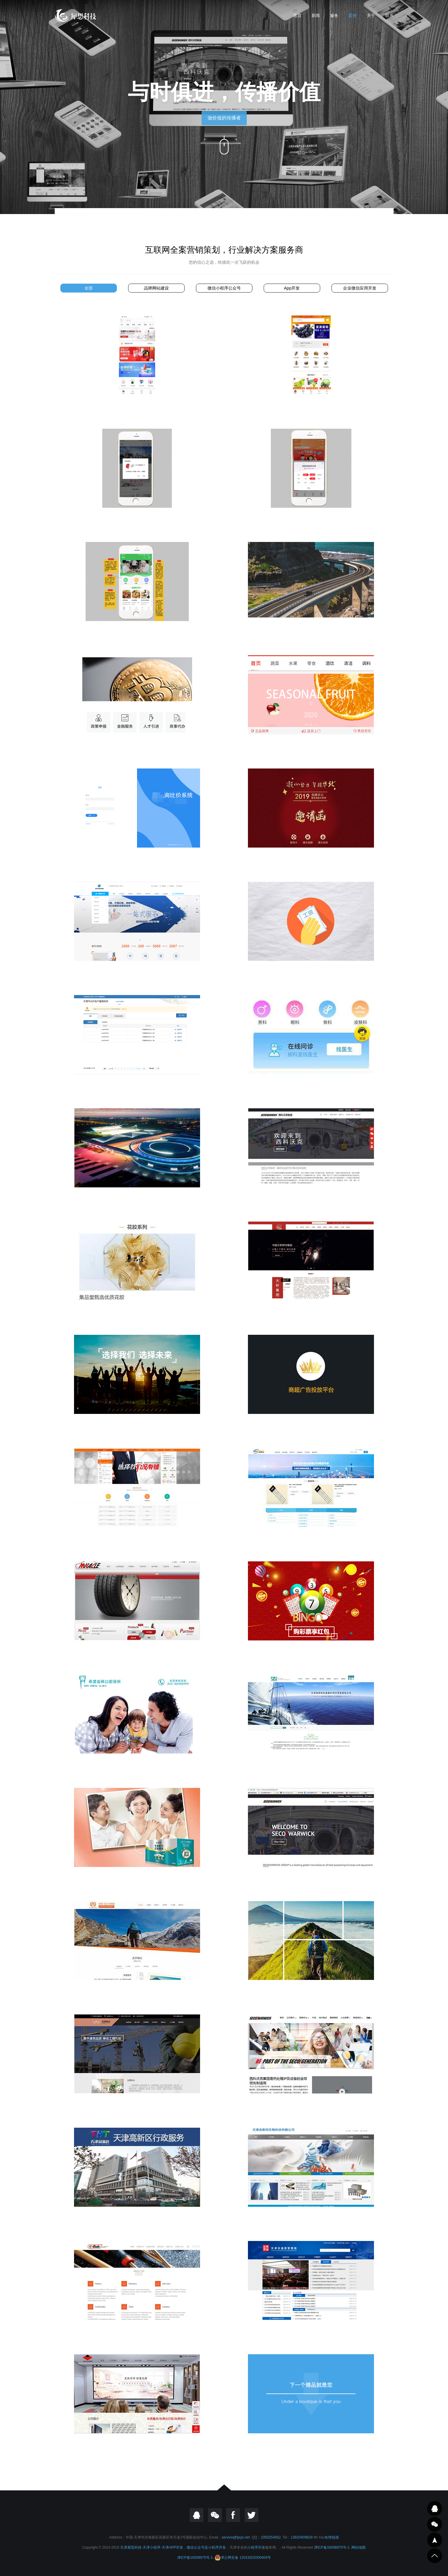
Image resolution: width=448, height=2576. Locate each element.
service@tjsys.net (236, 2537)
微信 (215, 2515)
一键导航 (434, 2540)
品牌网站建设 (156, 288)
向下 (224, 144)
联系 (389, 15)
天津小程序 (152, 2547)
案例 (352, 15)
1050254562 (271, 2537)
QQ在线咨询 (434, 2508)
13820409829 (301, 2537)
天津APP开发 (172, 2547)
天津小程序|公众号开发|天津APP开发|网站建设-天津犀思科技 (75, 15)
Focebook (233, 2515)
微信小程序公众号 (224, 288)
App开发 (292, 288)
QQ (196, 2515)
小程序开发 (217, 2547)
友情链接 (332, 2537)
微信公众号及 (197, 2547)
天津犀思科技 (131, 2547)
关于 (371, 15)
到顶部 (434, 2555)
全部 (88, 288)
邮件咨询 (434, 2524)
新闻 (316, 15)
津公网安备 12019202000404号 (243, 2558)
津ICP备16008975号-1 (332, 2547)
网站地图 (358, 2547)
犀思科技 (10, 906)
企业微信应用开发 (359, 288)
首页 (297, 15)
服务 (334, 15)
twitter (251, 2515)
